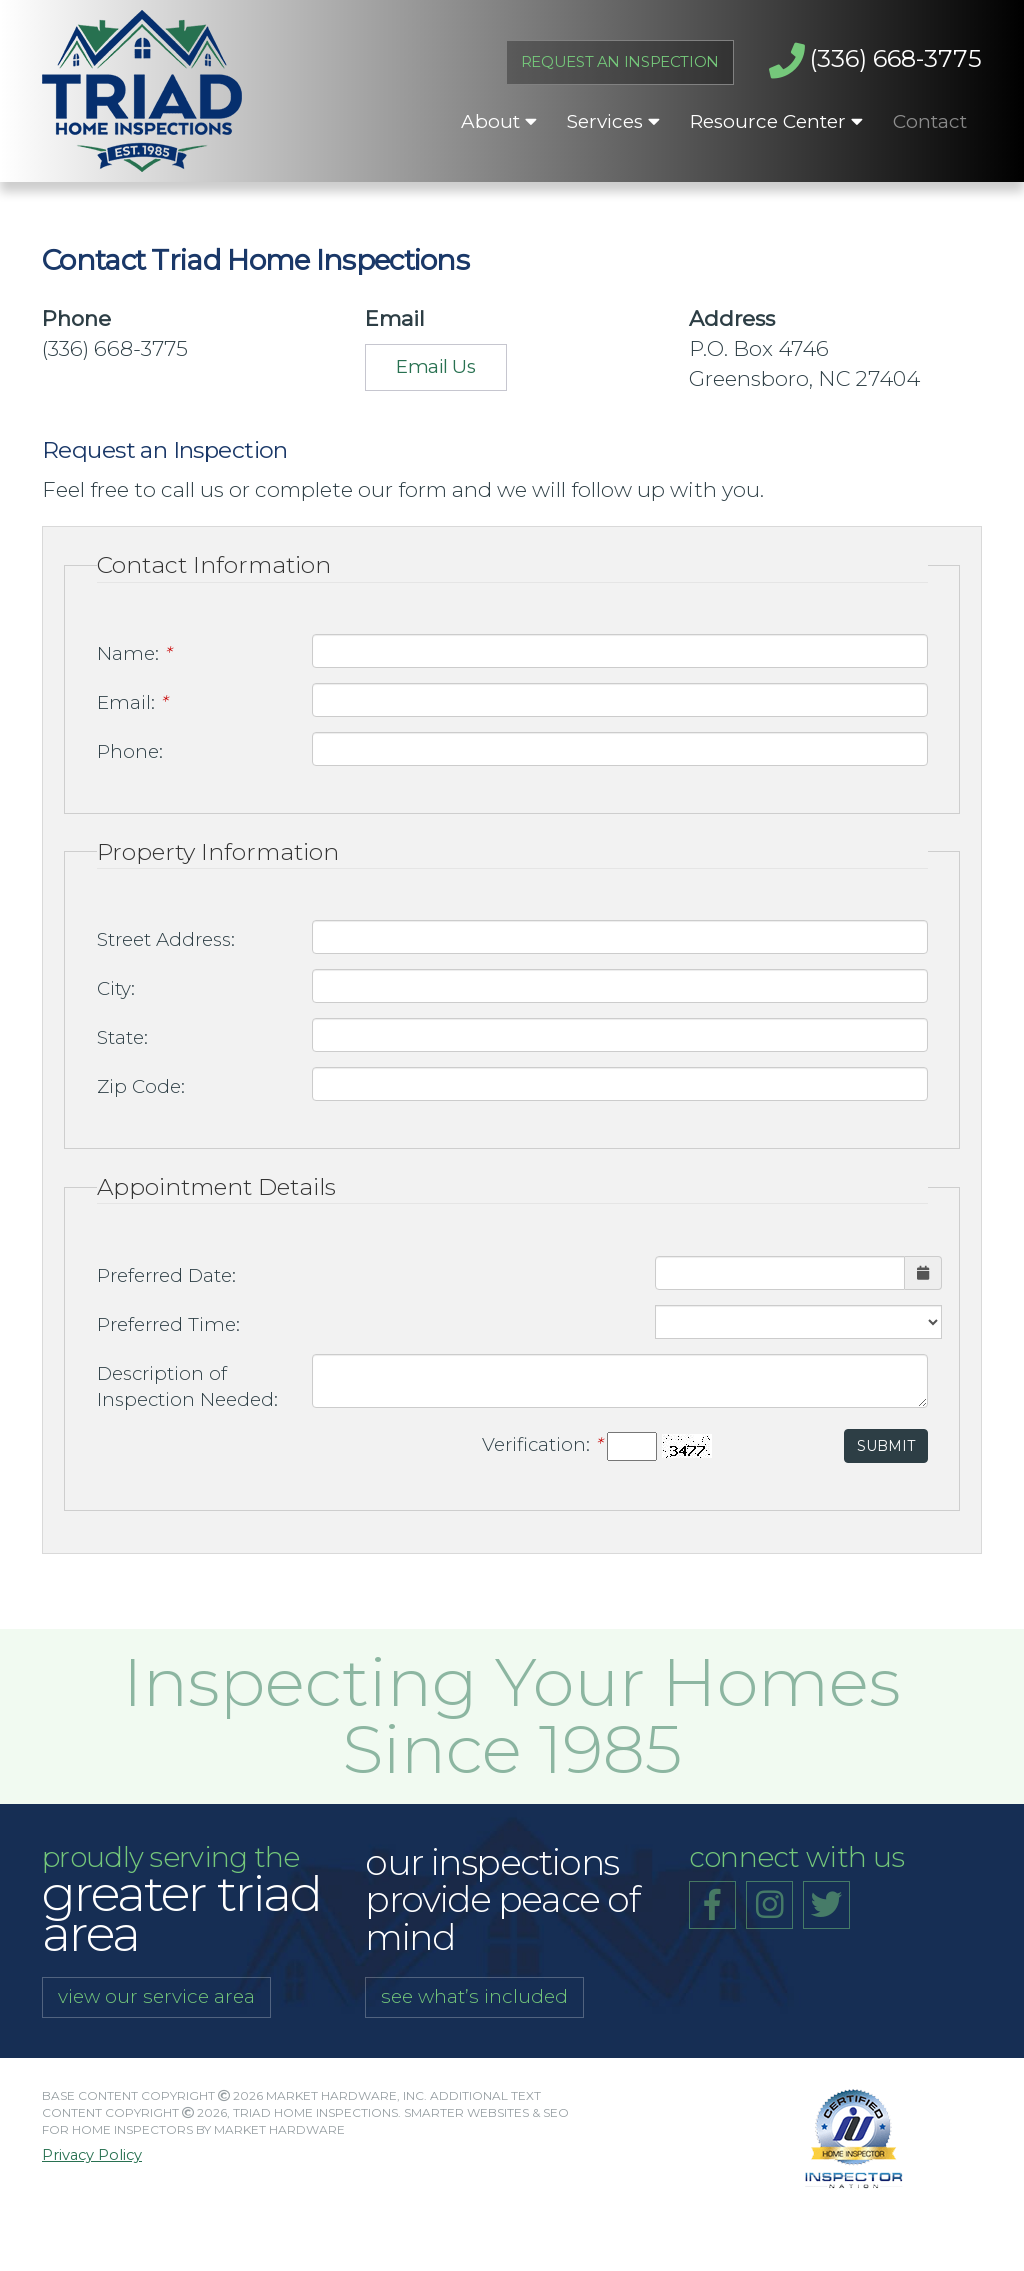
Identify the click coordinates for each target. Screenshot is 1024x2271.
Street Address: (166, 939)
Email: (132, 702)
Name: (134, 653)
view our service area (156, 1996)
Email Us (435, 366)
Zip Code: (141, 1086)
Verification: (542, 1444)
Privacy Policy (92, 2155)
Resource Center (776, 121)
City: (116, 988)
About (499, 121)
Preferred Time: (168, 1324)
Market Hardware (279, 2129)
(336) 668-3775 (875, 61)
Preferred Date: (166, 1275)
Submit (886, 1446)
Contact (930, 121)
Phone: (130, 751)
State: (122, 1037)
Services (613, 121)
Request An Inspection (620, 62)
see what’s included (474, 1996)
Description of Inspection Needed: (187, 1387)
